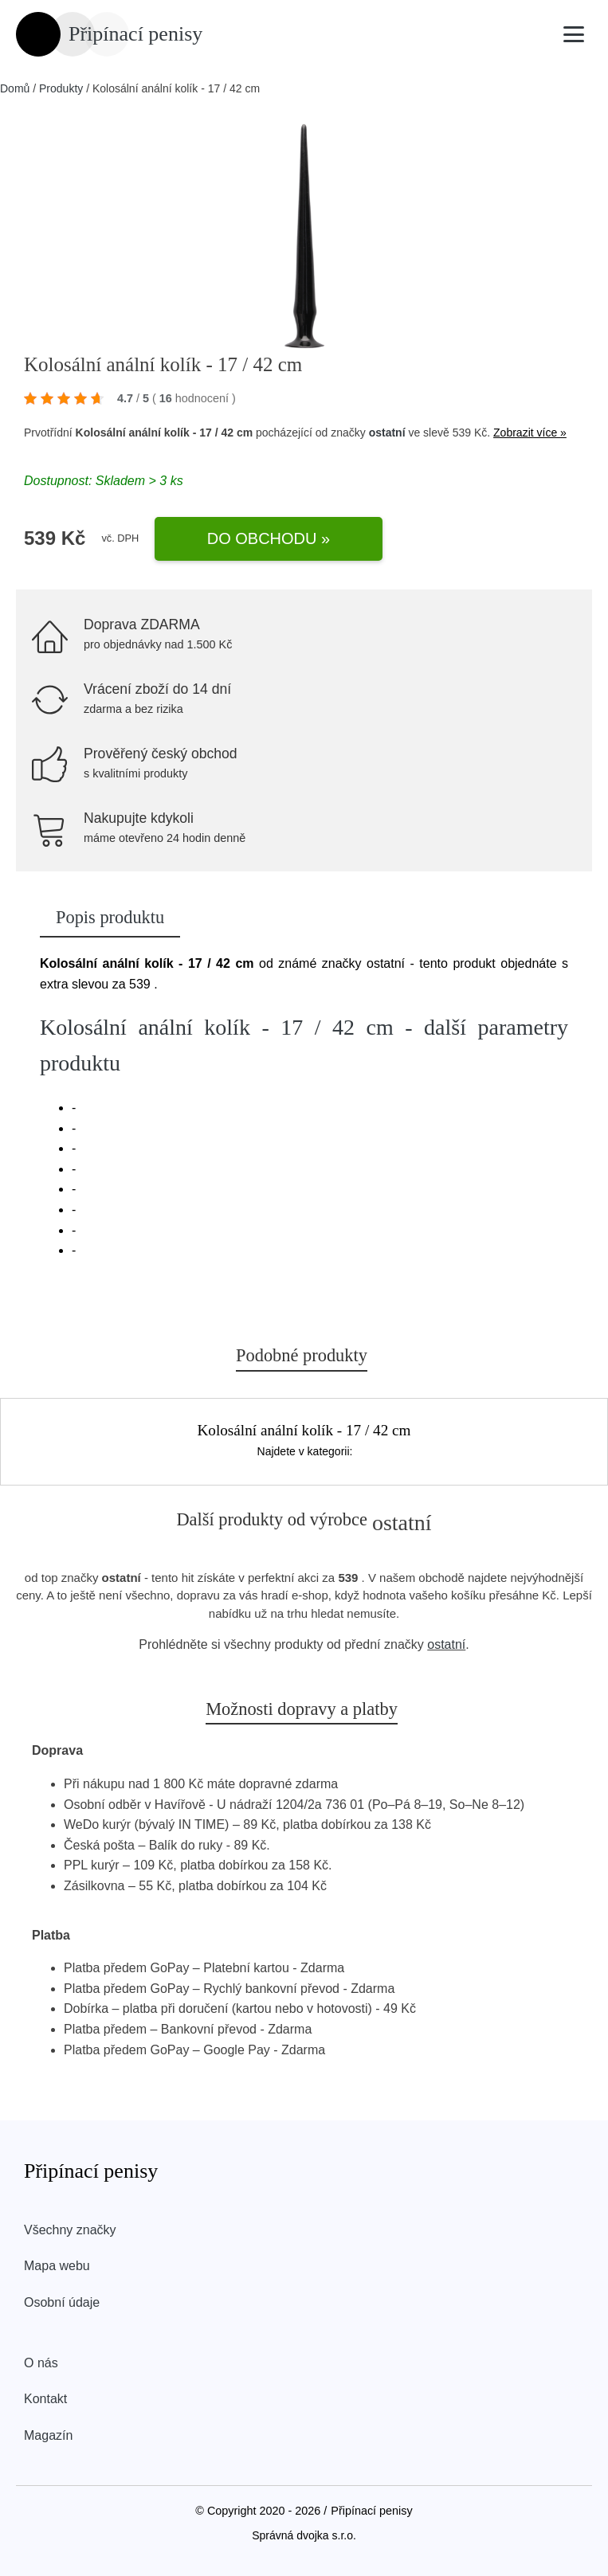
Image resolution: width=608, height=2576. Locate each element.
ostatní (387, 432)
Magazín (48, 2435)
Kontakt (45, 2399)
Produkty (61, 88)
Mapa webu (57, 2266)
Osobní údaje (62, 2302)
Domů (14, 88)
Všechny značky (70, 2230)
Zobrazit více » (530, 432)
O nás (41, 2363)
